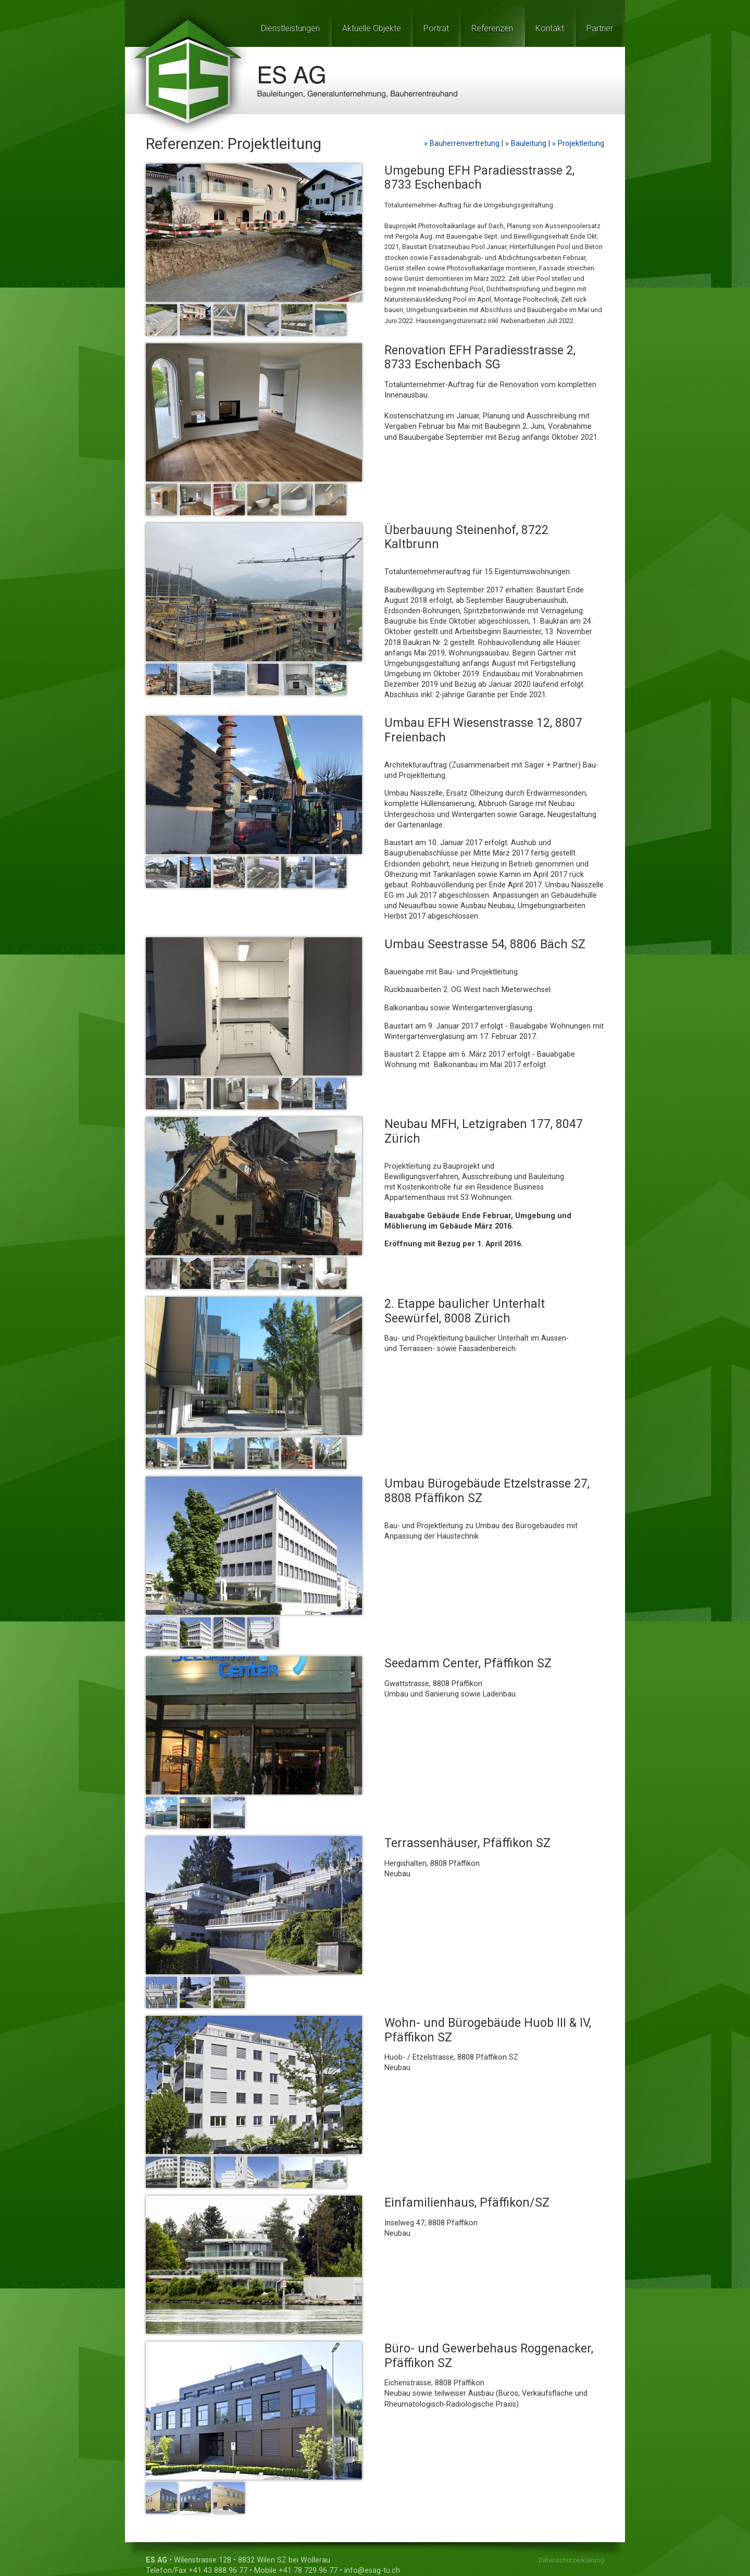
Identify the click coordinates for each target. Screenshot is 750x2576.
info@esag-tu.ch (372, 2570)
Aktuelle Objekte (371, 28)
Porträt (436, 28)
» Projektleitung (578, 143)
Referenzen (492, 28)
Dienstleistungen (290, 28)
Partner (599, 28)
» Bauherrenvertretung (463, 143)
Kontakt (549, 28)
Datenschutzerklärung (571, 2560)
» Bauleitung (526, 143)
